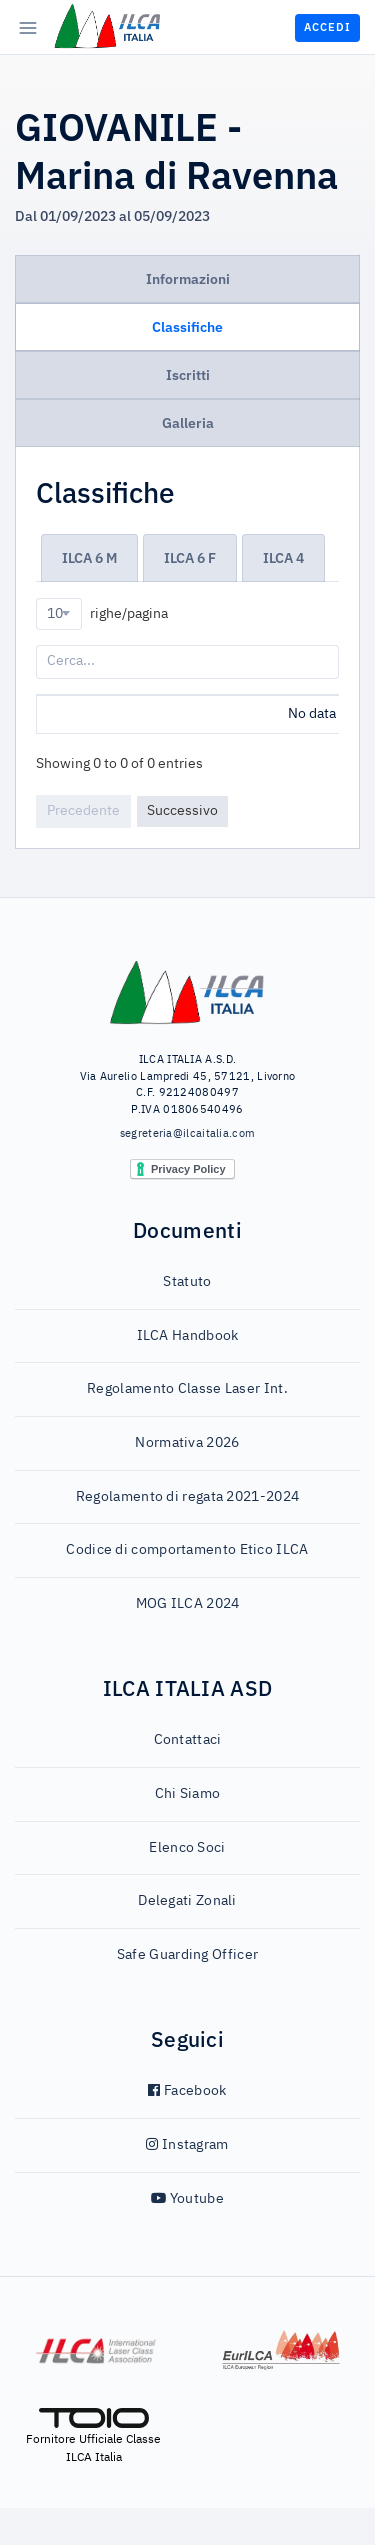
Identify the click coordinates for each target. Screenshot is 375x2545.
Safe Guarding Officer (187, 1992)
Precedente (83, 848)
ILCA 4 (283, 558)
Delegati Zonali (187, 1938)
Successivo (182, 848)
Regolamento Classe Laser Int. (187, 1426)
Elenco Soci (187, 1885)
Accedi (327, 27)
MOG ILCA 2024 (188, 1641)
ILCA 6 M (89, 558)
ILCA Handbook (188, 1373)
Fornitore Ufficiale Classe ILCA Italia (93, 2473)
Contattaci (188, 1777)
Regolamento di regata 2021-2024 (187, 1534)
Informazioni (188, 279)
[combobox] (59, 614)
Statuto (187, 1319)
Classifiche (187, 327)
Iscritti (188, 375)
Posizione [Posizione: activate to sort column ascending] (78, 713)
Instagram (187, 2182)
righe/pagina (102, 614)
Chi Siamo (188, 1831)
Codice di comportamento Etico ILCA (187, 1587)
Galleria (188, 423)
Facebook (187, 2128)
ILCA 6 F (190, 558)
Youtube (187, 2236)
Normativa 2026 (187, 1480)
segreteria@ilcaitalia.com (188, 1170)
